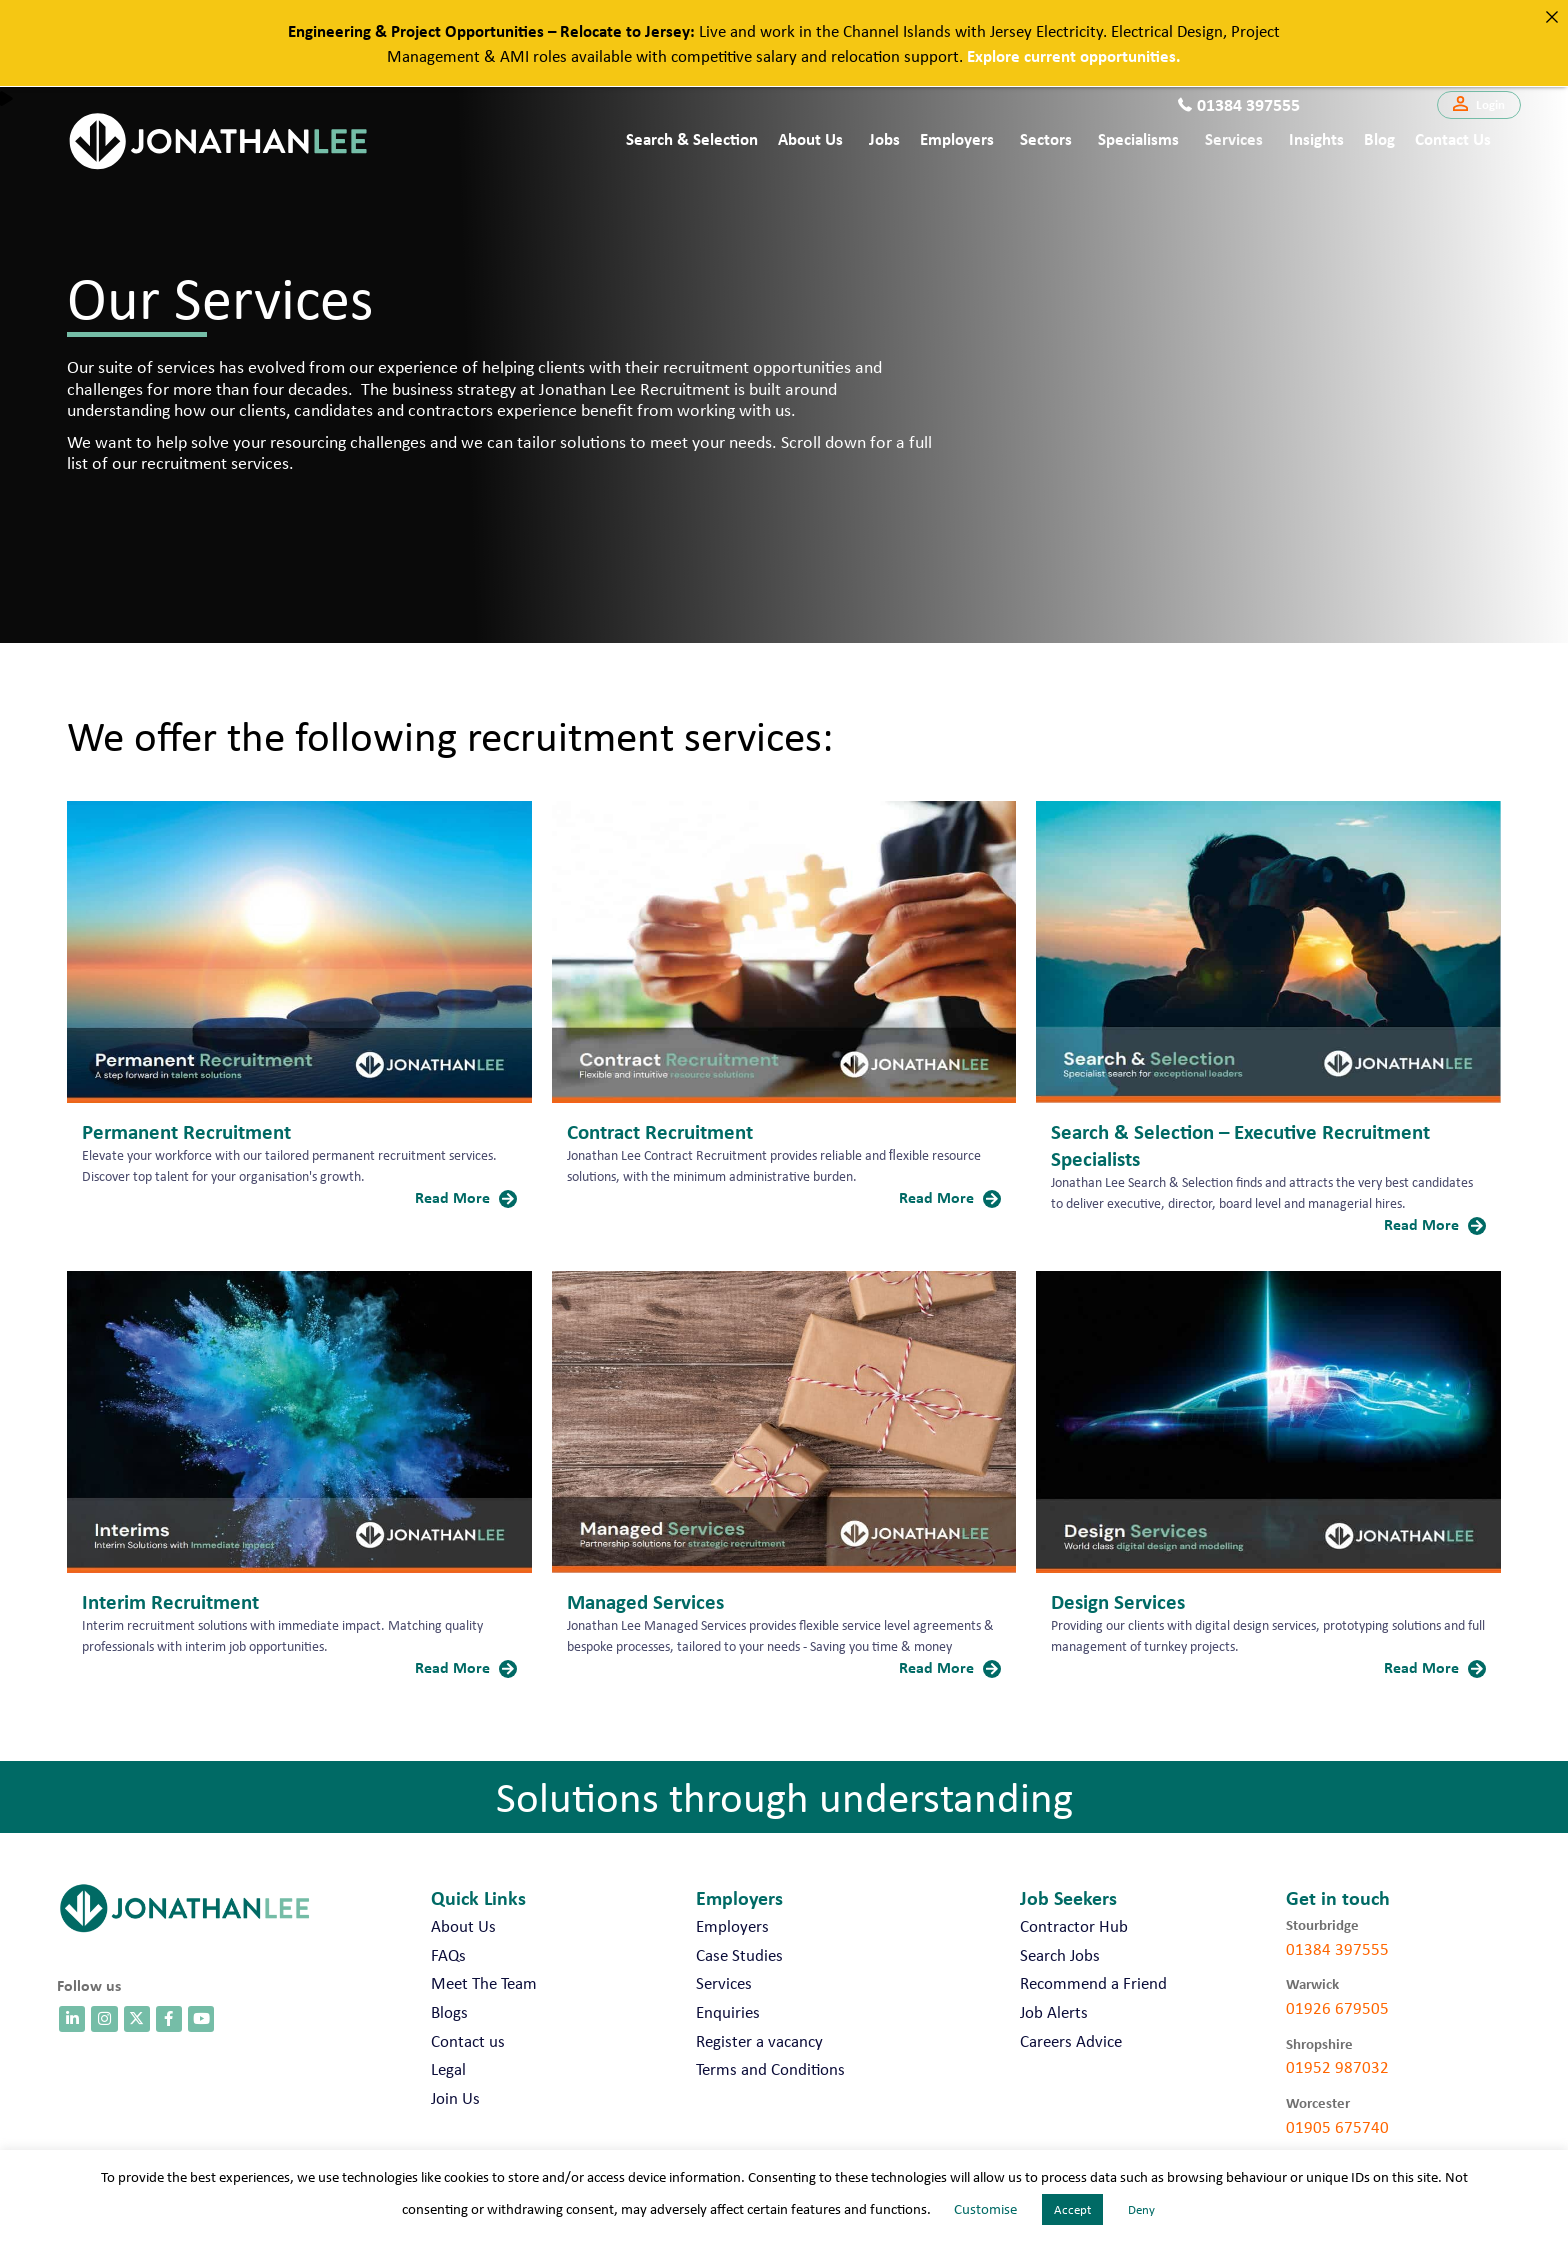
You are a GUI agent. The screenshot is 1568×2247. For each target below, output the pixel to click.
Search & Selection (692, 138)
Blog (1379, 138)
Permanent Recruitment (186, 1131)
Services (1234, 138)
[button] (1479, 105)
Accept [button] (1072, 2209)
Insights (1316, 138)
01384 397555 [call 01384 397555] (1337, 1949)
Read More (466, 1197)
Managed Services (645, 1601)
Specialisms (1138, 138)
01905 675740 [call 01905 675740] (1337, 2127)
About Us (810, 138)
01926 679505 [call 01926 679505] (1337, 2008)
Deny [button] (1141, 2209)
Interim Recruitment (170, 1601)
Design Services (1118, 1601)
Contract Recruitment (660, 1131)
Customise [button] (985, 2209)
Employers (957, 138)
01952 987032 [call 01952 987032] (1337, 2067)
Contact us (1453, 138)
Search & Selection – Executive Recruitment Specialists (1240, 1144)
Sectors (1046, 138)
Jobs (884, 138)
